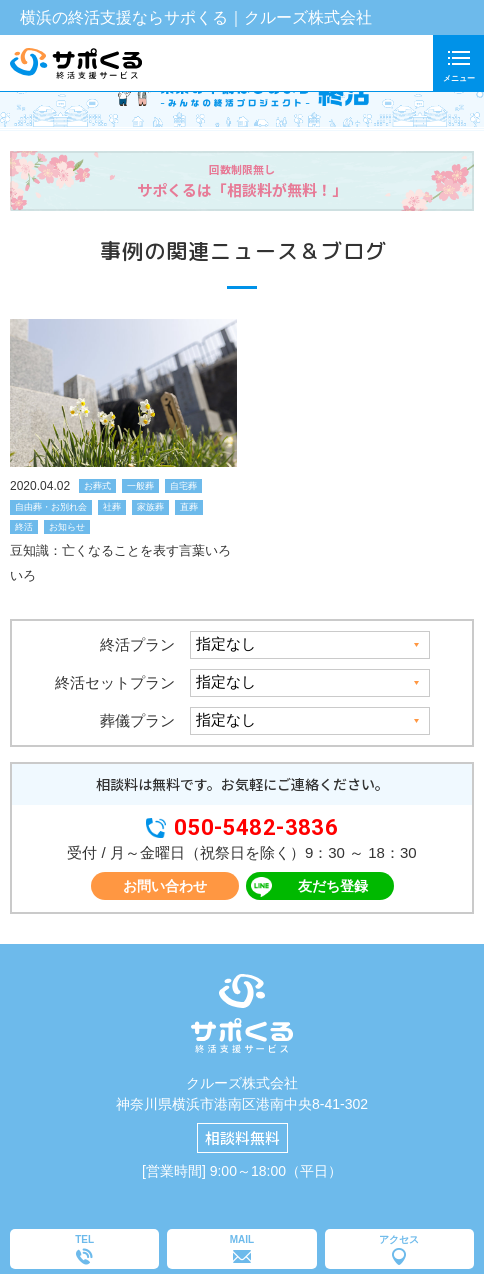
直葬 (189, 507)
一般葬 (140, 486)
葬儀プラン (137, 720)
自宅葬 (183, 486)
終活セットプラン (115, 682)
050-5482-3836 (256, 828)
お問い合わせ (165, 886)
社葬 (112, 507)
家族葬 (150, 507)
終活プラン (137, 644)
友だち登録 (333, 886)
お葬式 (97, 486)
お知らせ (67, 527)
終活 (24, 527)
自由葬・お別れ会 (51, 507)
